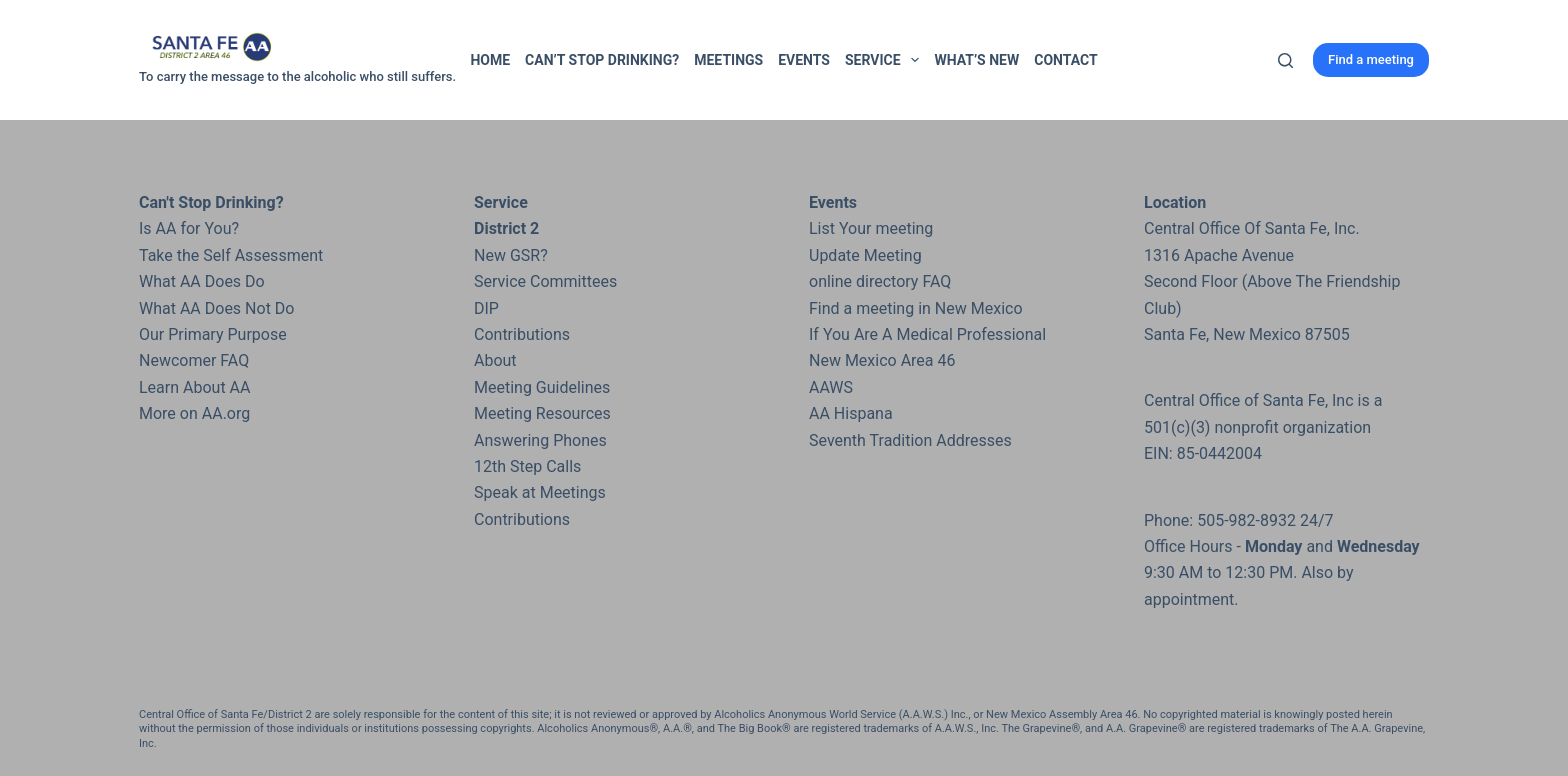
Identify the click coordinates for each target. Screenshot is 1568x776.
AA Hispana (851, 413)
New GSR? (511, 255)
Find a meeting (1371, 59)
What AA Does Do (202, 281)
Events (804, 60)
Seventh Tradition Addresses (910, 440)
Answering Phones (540, 440)
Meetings (728, 60)
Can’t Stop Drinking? (602, 60)
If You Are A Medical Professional (927, 334)
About (495, 360)
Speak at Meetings (540, 492)
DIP (486, 308)
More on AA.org (194, 413)
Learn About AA (194, 387)
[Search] (1285, 60)
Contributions (522, 334)
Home (490, 60)
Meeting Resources (542, 413)
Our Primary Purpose (213, 334)
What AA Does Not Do (216, 308)
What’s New (976, 60)
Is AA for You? (189, 228)
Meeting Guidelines (542, 387)
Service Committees (545, 281)
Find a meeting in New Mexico (916, 308)
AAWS (831, 387)
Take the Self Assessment (231, 255)
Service (886, 60)
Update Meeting (865, 255)
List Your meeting (871, 228)
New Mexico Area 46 (882, 360)
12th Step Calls (527, 466)
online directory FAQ (880, 281)
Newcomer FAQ (194, 360)
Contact (1065, 60)
